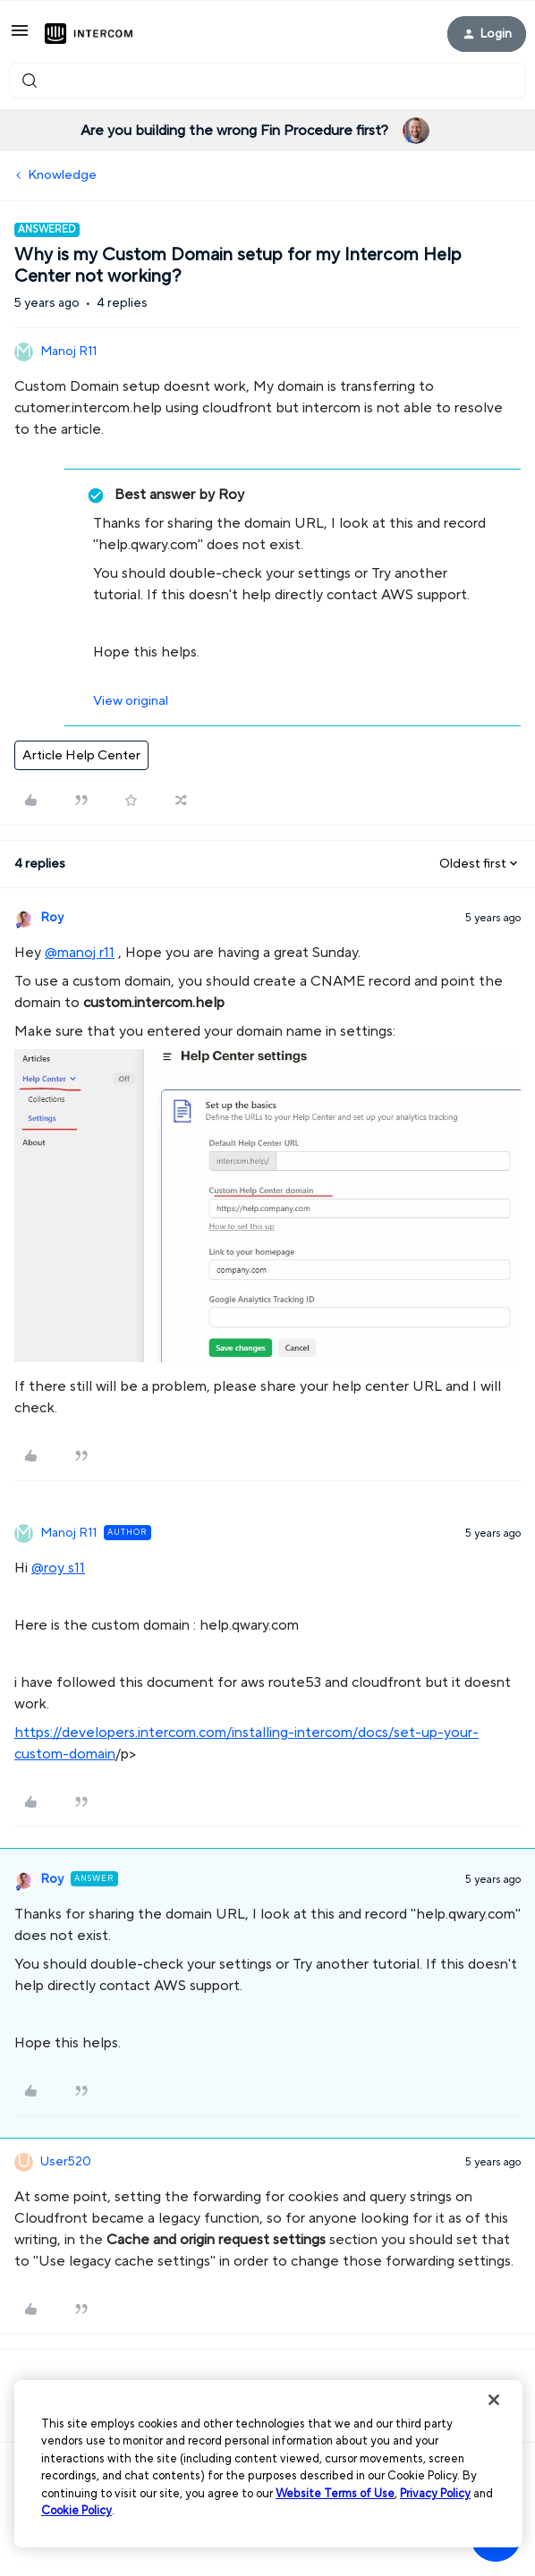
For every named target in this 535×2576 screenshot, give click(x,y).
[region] (268, 2463)
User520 (65, 2162)
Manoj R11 (68, 351)
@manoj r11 (80, 953)
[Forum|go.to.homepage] (88, 34)
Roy (52, 918)
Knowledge (62, 174)
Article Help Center (81, 755)
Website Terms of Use (335, 2494)
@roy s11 (58, 1568)
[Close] (494, 2399)
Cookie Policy (76, 2511)
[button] (19, 37)
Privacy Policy (435, 2494)
